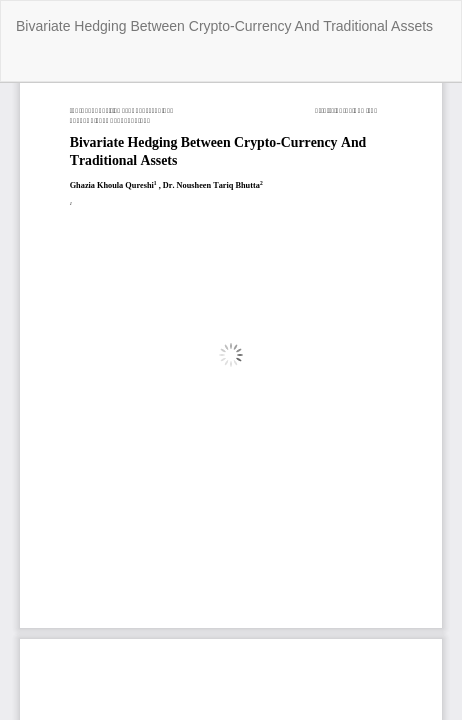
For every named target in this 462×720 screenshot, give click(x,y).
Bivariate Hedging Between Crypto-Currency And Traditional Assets (224, 26)
